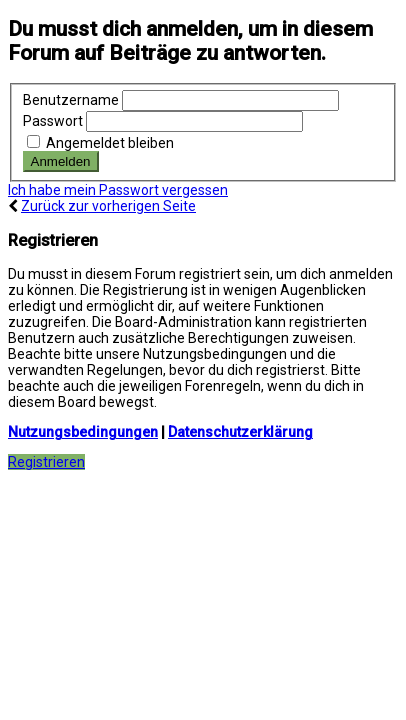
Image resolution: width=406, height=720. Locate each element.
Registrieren (46, 462)
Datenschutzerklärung (240, 432)
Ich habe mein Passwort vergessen (118, 190)
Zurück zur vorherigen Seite (108, 206)
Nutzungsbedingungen (83, 432)
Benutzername (71, 100)
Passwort (53, 121)
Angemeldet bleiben (100, 143)
